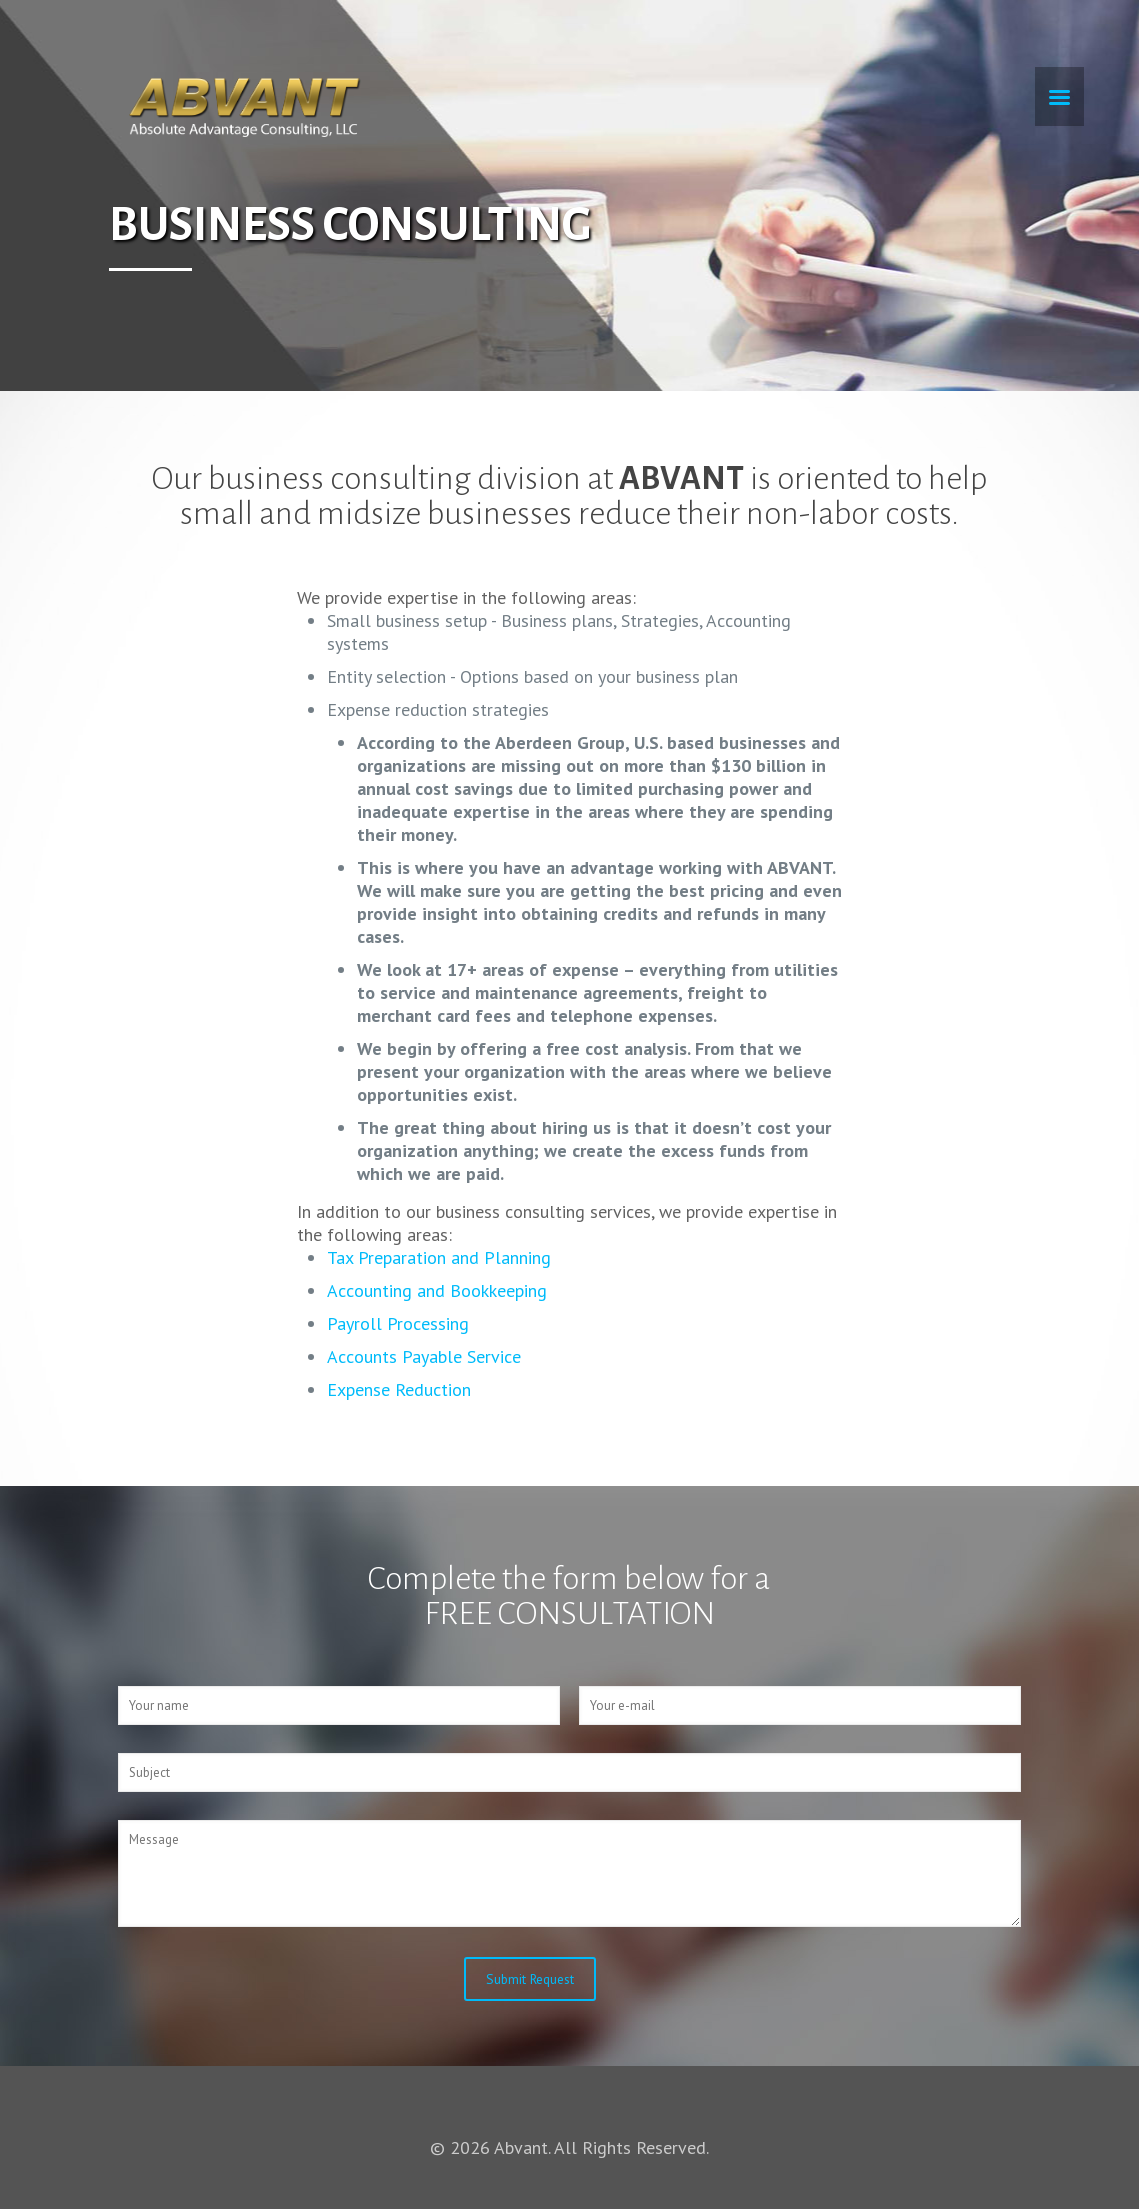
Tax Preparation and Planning (439, 1257)
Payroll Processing (398, 1323)
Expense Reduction (399, 1389)
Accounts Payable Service (424, 1356)
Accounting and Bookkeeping (437, 1290)
